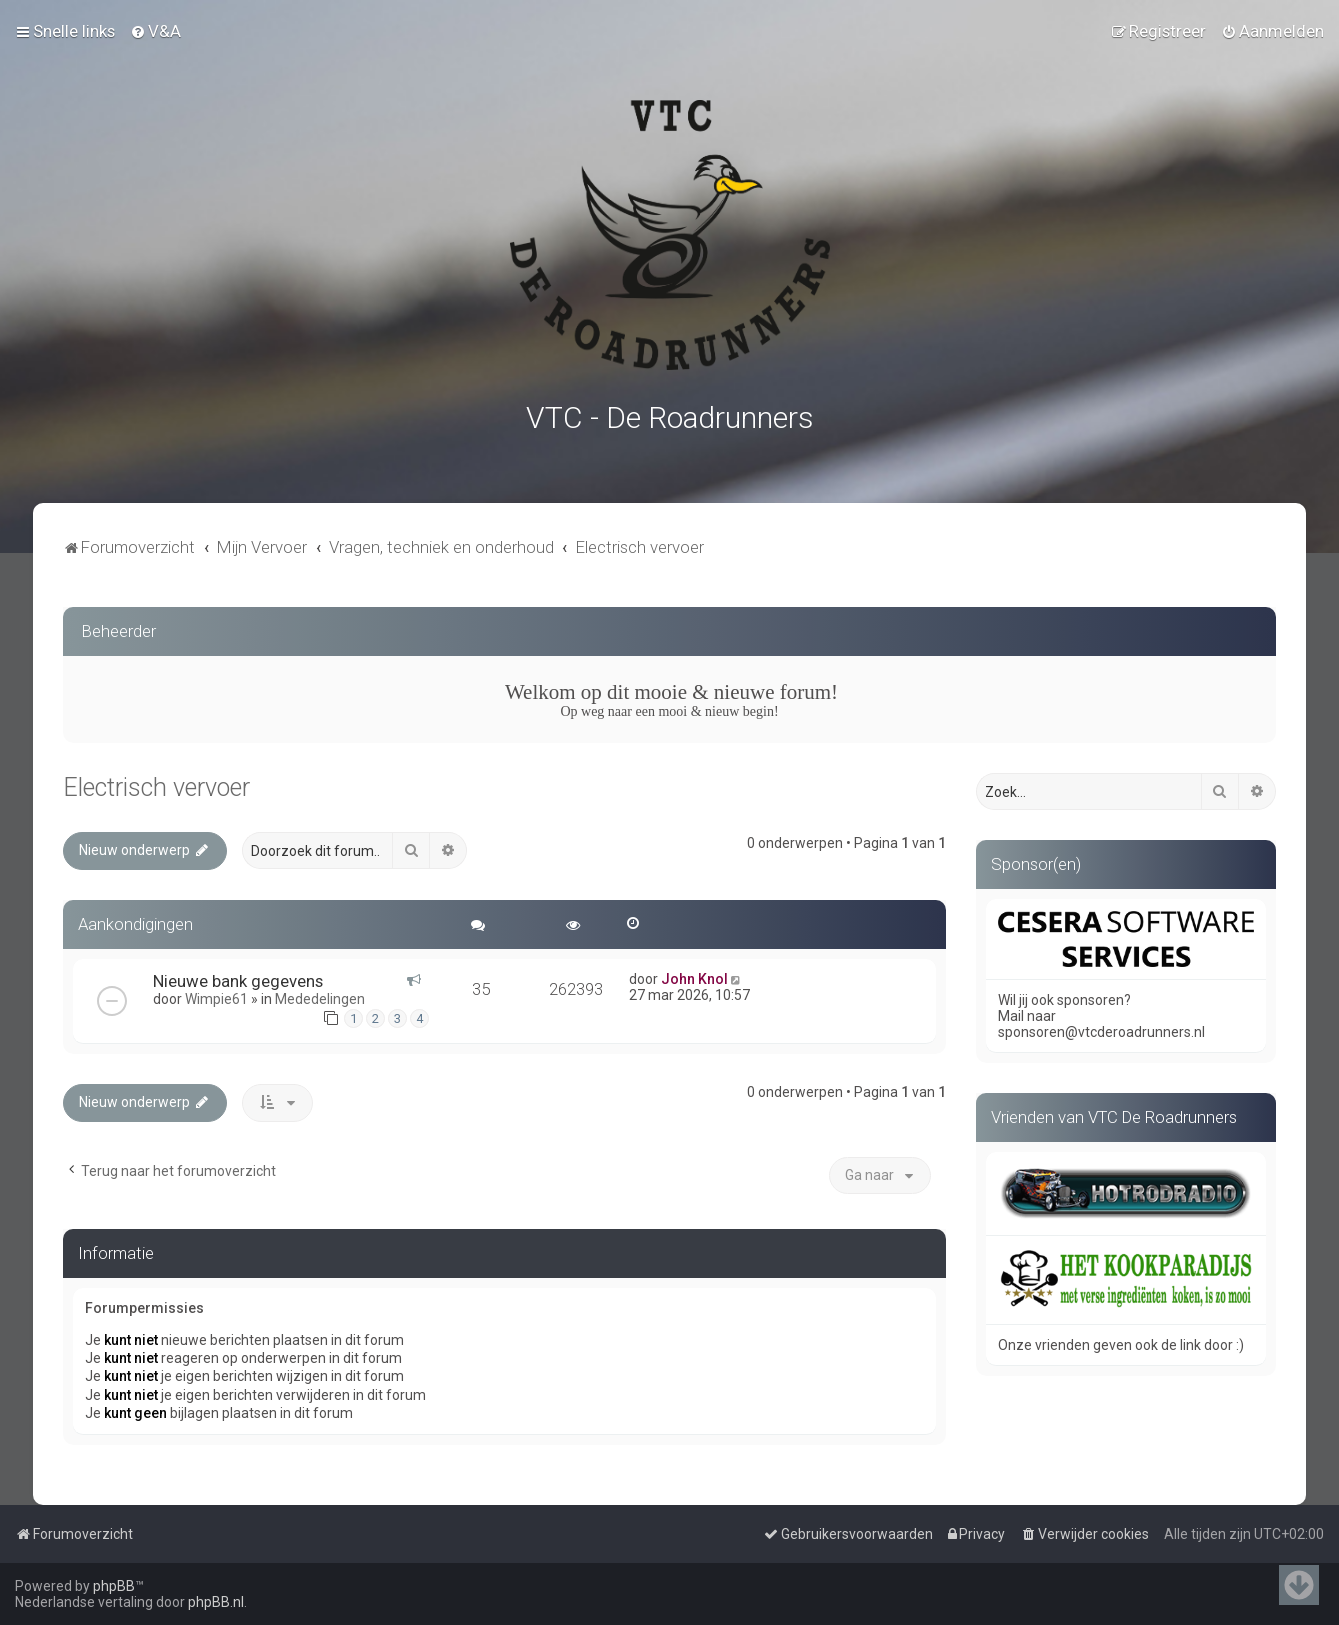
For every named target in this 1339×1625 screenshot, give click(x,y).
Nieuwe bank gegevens (238, 979)
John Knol (694, 977)
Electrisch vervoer (156, 785)
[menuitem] (155, 31)
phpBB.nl (216, 1602)
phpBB (114, 1586)
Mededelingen (320, 997)
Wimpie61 (216, 997)
